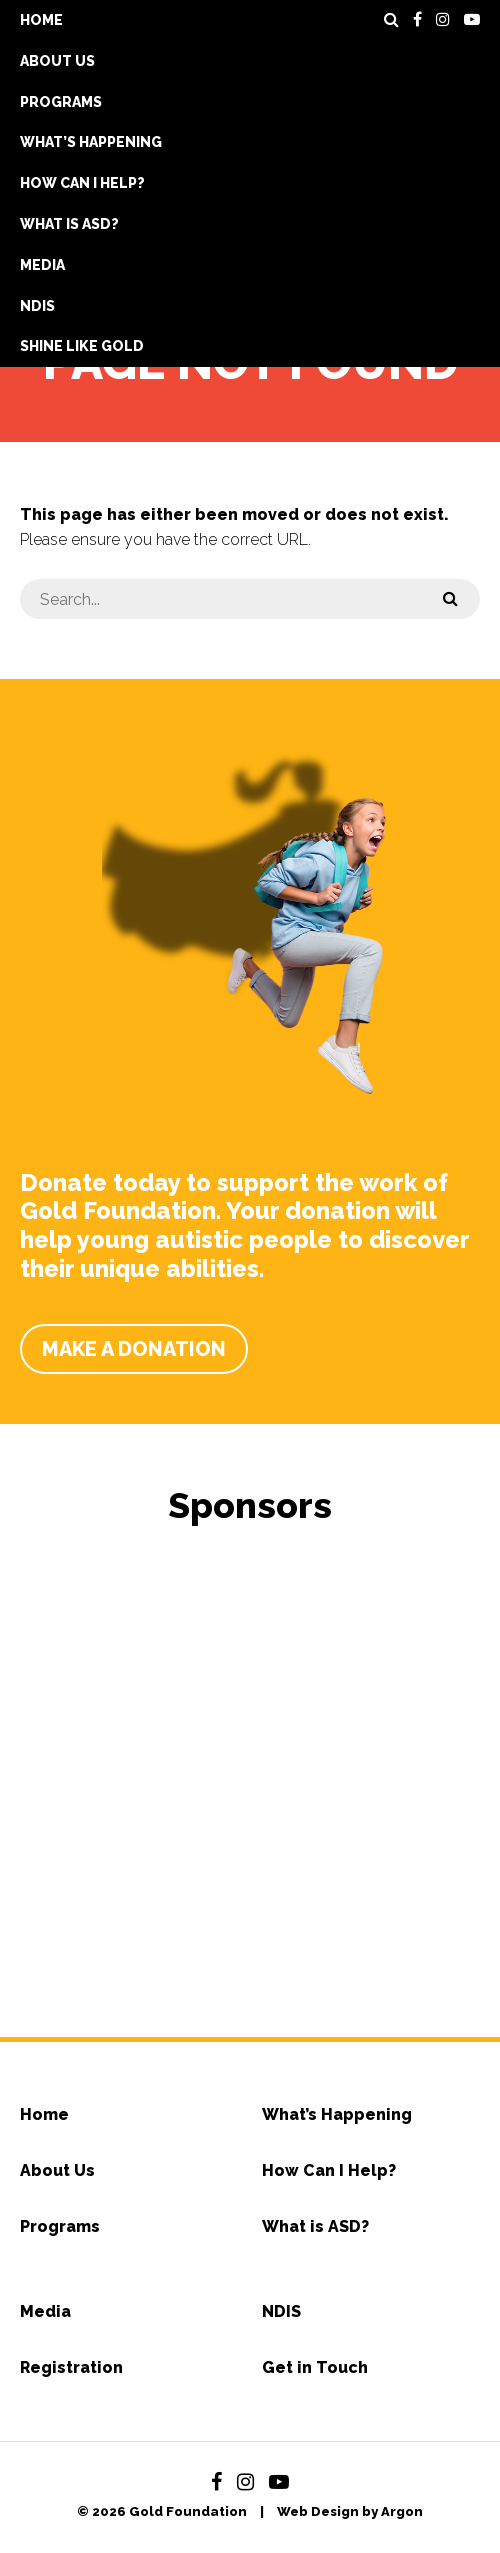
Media (42, 265)
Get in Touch (315, 2367)
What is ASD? (69, 224)
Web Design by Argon (350, 2511)
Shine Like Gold (82, 346)
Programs (61, 102)
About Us (57, 61)
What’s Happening (91, 142)
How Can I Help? (82, 183)
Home (41, 20)
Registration (71, 2367)
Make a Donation (134, 1349)
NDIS (37, 306)
